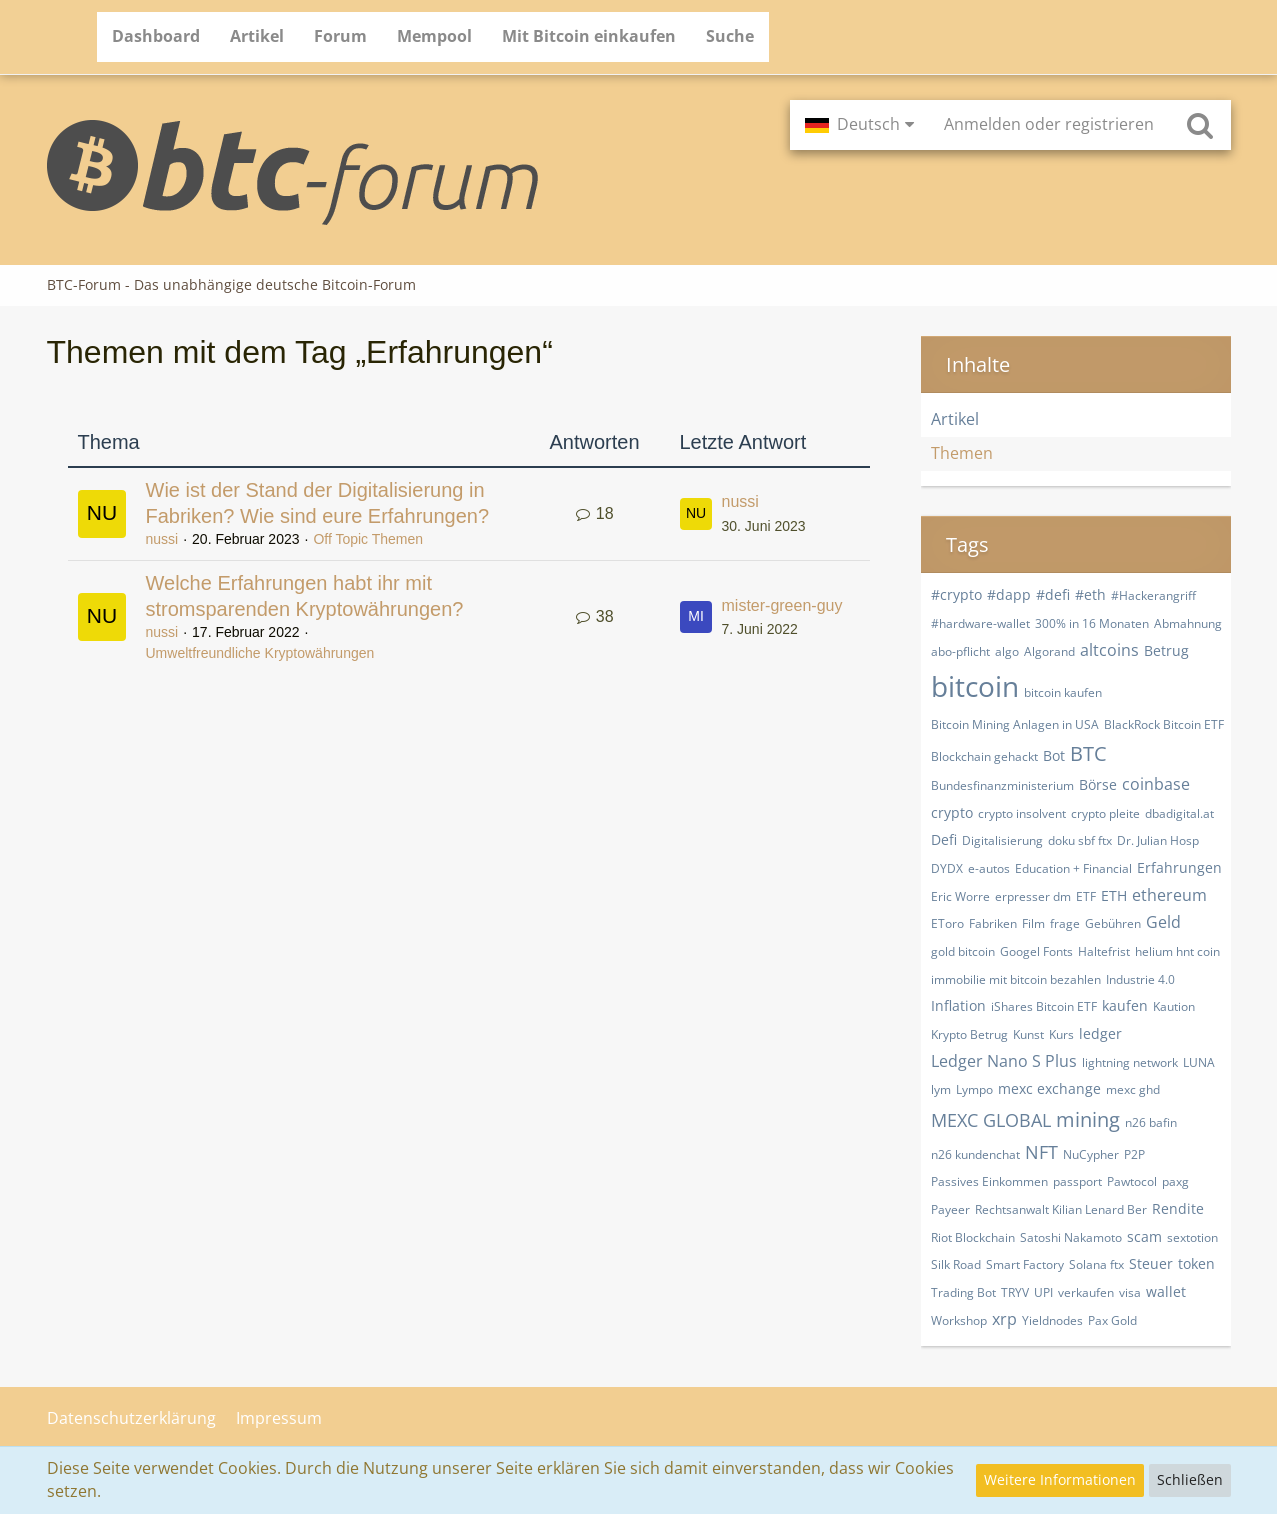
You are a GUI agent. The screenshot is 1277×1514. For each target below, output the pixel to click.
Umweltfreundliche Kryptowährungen (260, 653)
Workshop (959, 1320)
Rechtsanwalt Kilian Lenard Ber (1061, 1209)
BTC (1088, 753)
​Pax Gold (1112, 1320)
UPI (1043, 1292)
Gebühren (1113, 923)
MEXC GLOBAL (991, 1120)
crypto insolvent (1022, 813)
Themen (962, 453)
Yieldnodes (1052, 1320)
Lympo (974, 1089)
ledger (1100, 1033)
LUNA (1199, 1062)
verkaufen (1086, 1292)
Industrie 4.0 (1140, 979)
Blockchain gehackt (984, 756)
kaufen (1125, 1005)
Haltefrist (1104, 951)
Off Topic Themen (368, 539)
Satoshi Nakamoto (1071, 1237)
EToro (947, 923)
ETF (1086, 896)
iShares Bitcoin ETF (1044, 1006)
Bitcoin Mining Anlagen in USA (1015, 724)
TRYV (1015, 1292)
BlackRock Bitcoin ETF (1164, 724)
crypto (952, 812)
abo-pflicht (960, 651)
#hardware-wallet (980, 623)
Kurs (1061, 1034)
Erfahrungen (1179, 867)
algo (1007, 651)
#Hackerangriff (1153, 595)
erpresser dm (1033, 896)
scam (1144, 1236)
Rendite (1178, 1208)
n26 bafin (1151, 1122)
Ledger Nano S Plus (1004, 1061)
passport (1077, 1181)
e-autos (989, 868)
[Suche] (1200, 125)
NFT (1041, 1152)
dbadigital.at (1179, 813)
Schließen (1190, 1479)
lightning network (1130, 1062)
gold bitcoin (963, 951)
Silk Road (956, 1264)
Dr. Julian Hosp (1158, 840)
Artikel (955, 419)
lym (941, 1089)
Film (1033, 923)
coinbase (1156, 784)
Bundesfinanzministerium (1002, 785)
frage (1065, 923)
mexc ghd (1133, 1089)
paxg (1175, 1181)
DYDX (947, 868)
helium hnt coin (1177, 951)
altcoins (1109, 650)
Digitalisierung (1002, 840)
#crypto (956, 594)
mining (1088, 1119)
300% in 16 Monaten (1092, 623)
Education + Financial (1073, 868)
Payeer (950, 1209)
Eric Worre (960, 896)
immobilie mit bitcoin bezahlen (1016, 979)
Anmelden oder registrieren (1049, 124)
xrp (1004, 1319)
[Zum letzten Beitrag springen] (696, 514)
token (1196, 1263)
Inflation (958, 1005)
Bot (1054, 755)
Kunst (1028, 1034)
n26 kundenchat (975, 1154)
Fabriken (993, 923)
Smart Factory (1025, 1264)
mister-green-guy (782, 605)
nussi (162, 539)
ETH (1114, 895)
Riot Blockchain (973, 1237)
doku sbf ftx (1080, 840)
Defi (944, 839)
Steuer (1151, 1263)
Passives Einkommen (989, 1181)
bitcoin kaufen (1063, 692)
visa (1130, 1292)
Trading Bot (963, 1292)
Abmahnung (1188, 623)
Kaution (1174, 1006)
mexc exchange (1049, 1088)
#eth (1090, 594)
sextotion (1192, 1237)
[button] (859, 125)
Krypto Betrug (969, 1034)
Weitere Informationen (1060, 1479)
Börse (1098, 784)
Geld (1163, 922)
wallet (1166, 1291)
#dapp (1009, 594)
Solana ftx (1096, 1264)
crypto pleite (1105, 813)
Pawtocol (1132, 1181)
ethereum (1169, 895)
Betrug (1166, 650)
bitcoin (975, 686)
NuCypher (1091, 1154)
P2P (1134, 1154)
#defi (1053, 594)
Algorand (1049, 651)
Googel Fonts (1036, 951)
